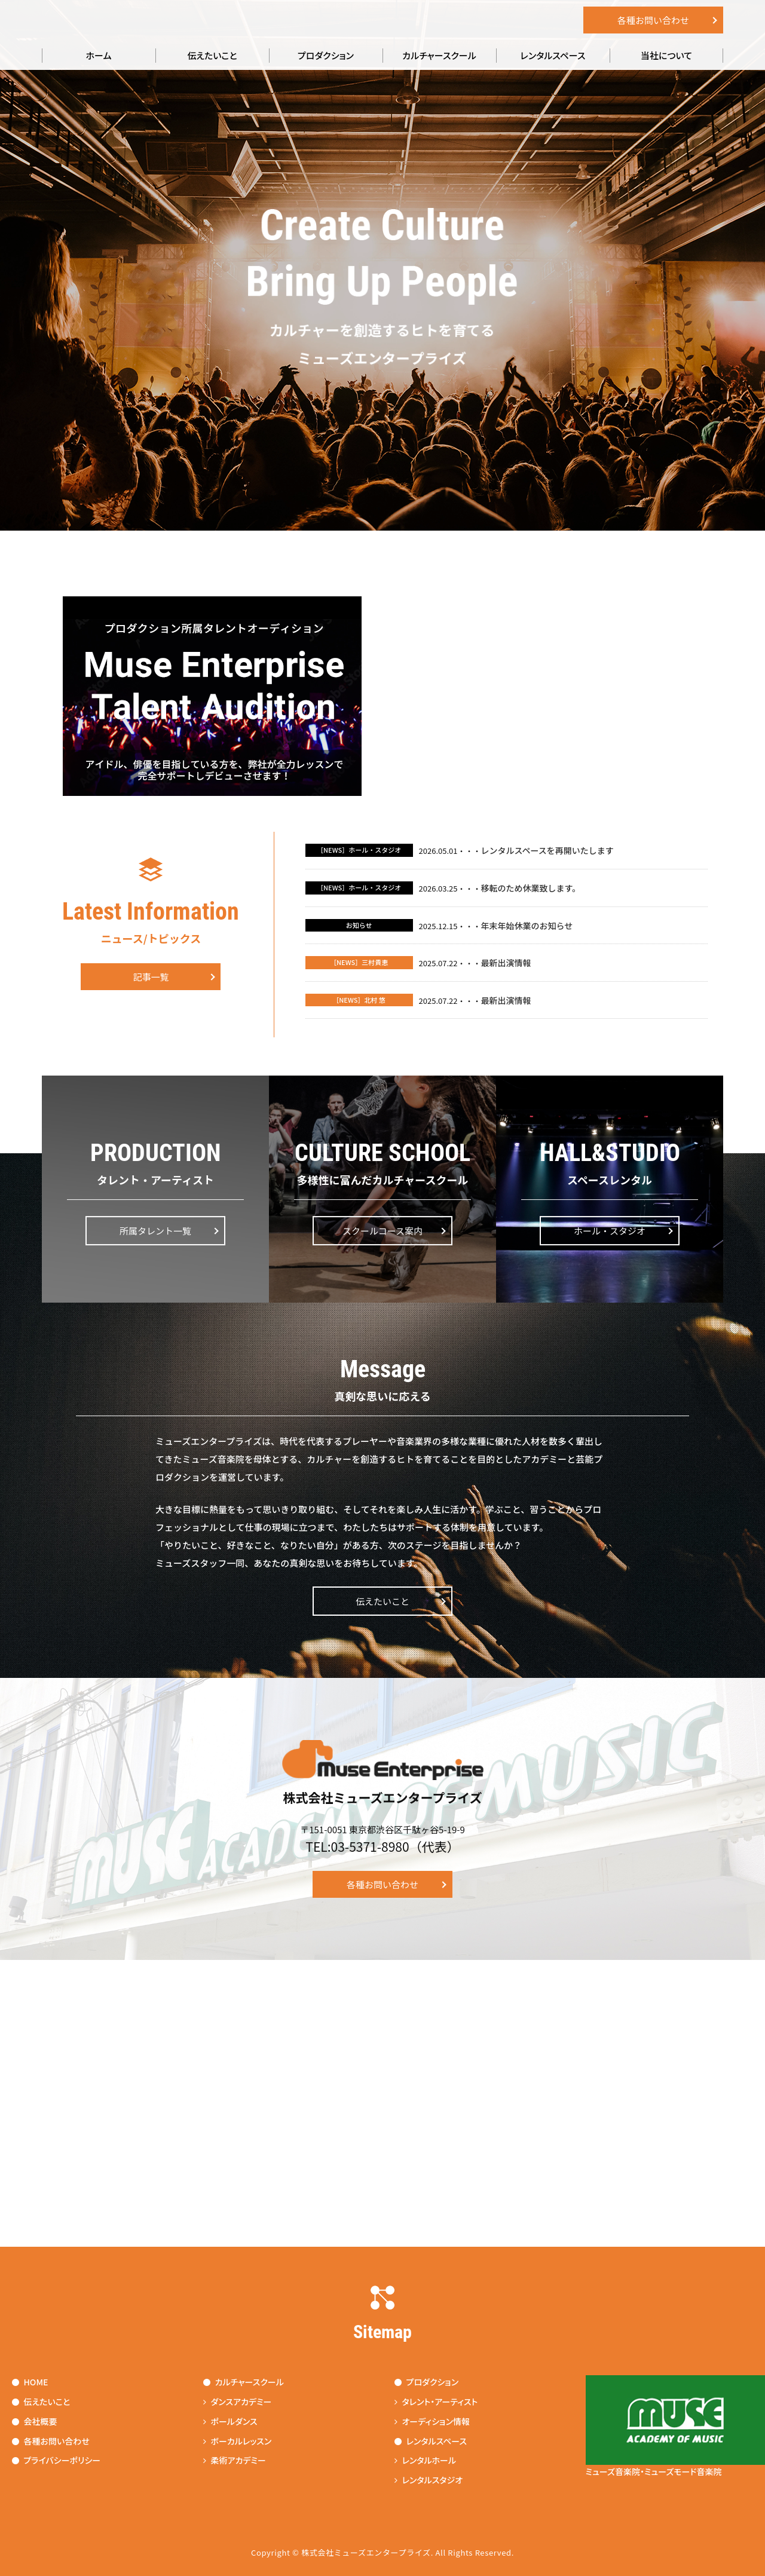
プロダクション (326, 55)
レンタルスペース (553, 55)
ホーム (99, 55)
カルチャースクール (439, 55)
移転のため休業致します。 (531, 888)
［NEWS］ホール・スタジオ (359, 849)
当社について (666, 55)
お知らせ (359, 925)
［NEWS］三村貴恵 (359, 962)
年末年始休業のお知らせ (527, 926)
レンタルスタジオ (428, 2480)
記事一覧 (151, 976)
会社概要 (34, 2421)
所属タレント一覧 (155, 1230)
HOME (30, 2382)
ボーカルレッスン (237, 2441)
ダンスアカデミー (237, 2401)
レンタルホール (425, 2460)
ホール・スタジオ (609, 1230)
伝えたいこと (212, 55)
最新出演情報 (506, 963)
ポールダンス (230, 2421)
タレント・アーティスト (436, 2401)
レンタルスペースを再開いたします (547, 850)
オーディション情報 (432, 2421)
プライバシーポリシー (56, 2460)
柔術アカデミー (234, 2460)
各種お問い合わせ (653, 20)
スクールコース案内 (382, 1230)
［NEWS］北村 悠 (358, 999)
